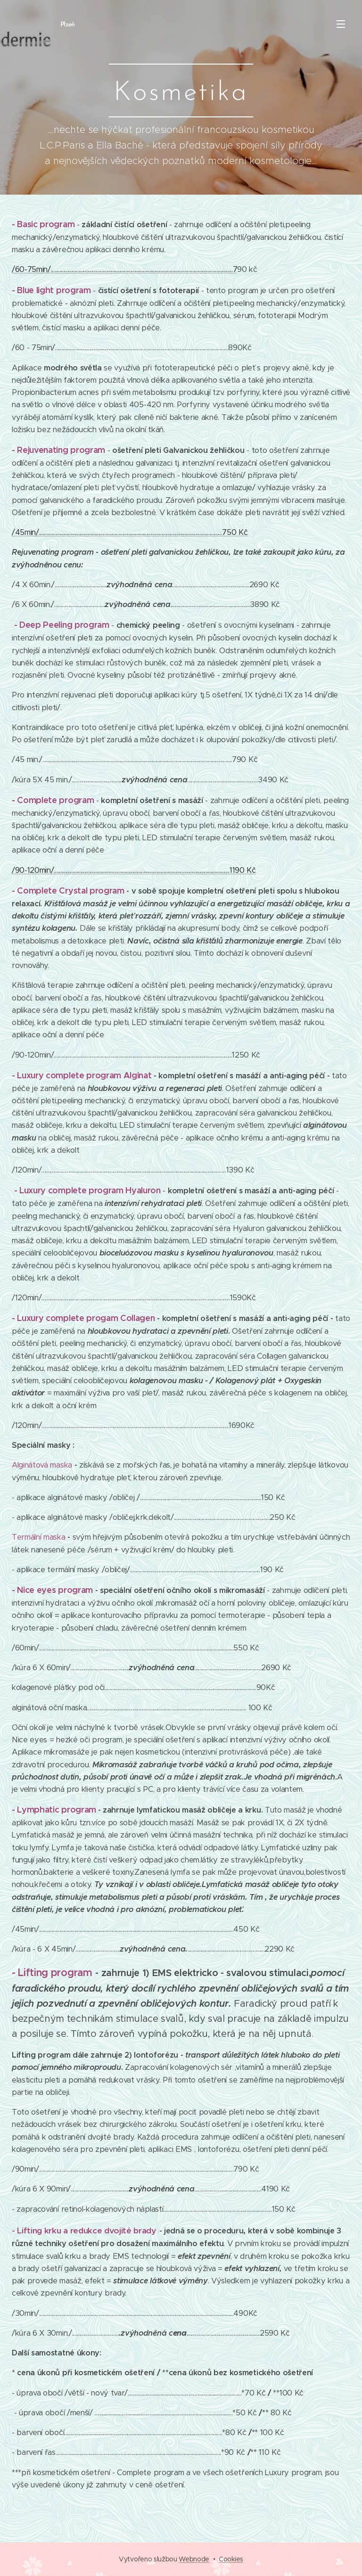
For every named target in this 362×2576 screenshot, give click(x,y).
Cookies (231, 2559)
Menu (341, 24)
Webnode (194, 2559)
